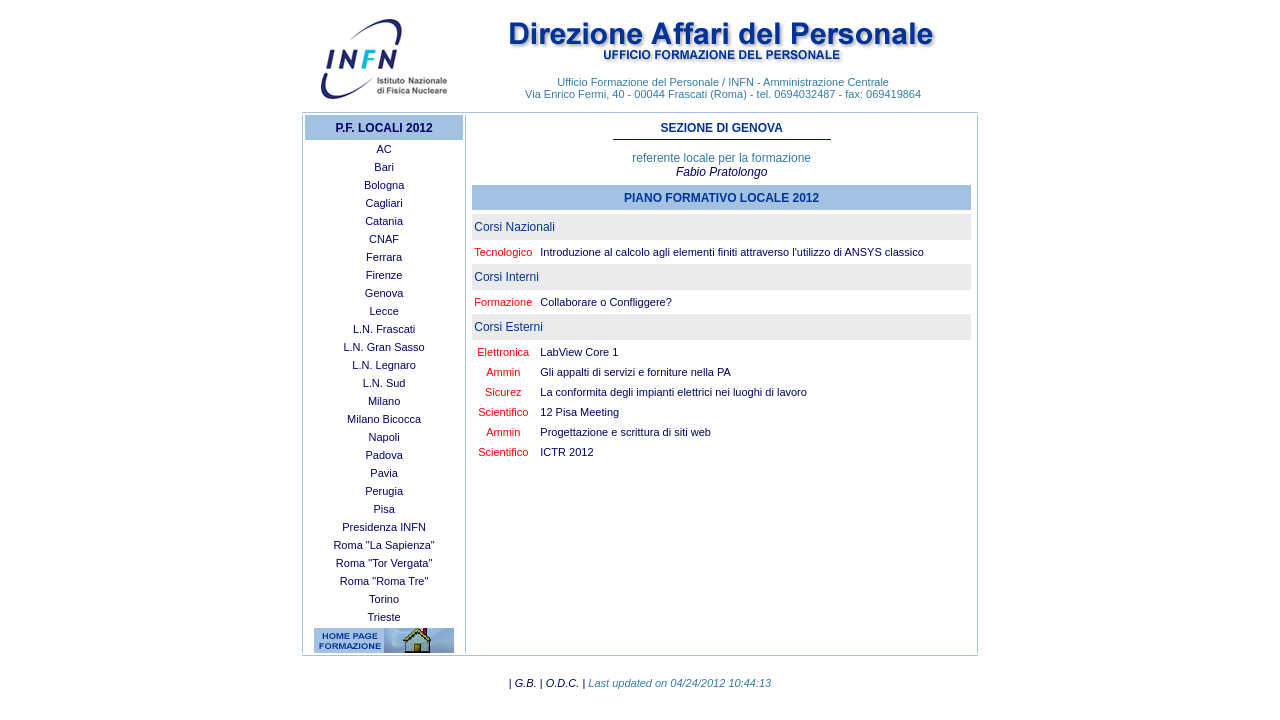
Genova (384, 293)
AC (383, 149)
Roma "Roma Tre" (384, 581)
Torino (384, 599)
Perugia (384, 491)
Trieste (383, 617)
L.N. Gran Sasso (383, 347)
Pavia (384, 473)
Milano (384, 401)
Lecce (383, 311)
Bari (384, 167)
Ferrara (384, 257)
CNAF (384, 239)
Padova (383, 455)
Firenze (384, 275)
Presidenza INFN (384, 527)
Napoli (384, 437)
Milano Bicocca (384, 419)
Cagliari (383, 203)
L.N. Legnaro (384, 365)
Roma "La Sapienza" (383, 545)
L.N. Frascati (384, 329)
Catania (384, 221)
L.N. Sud (384, 383)
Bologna (384, 185)
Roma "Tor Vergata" (384, 563)
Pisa (383, 509)
